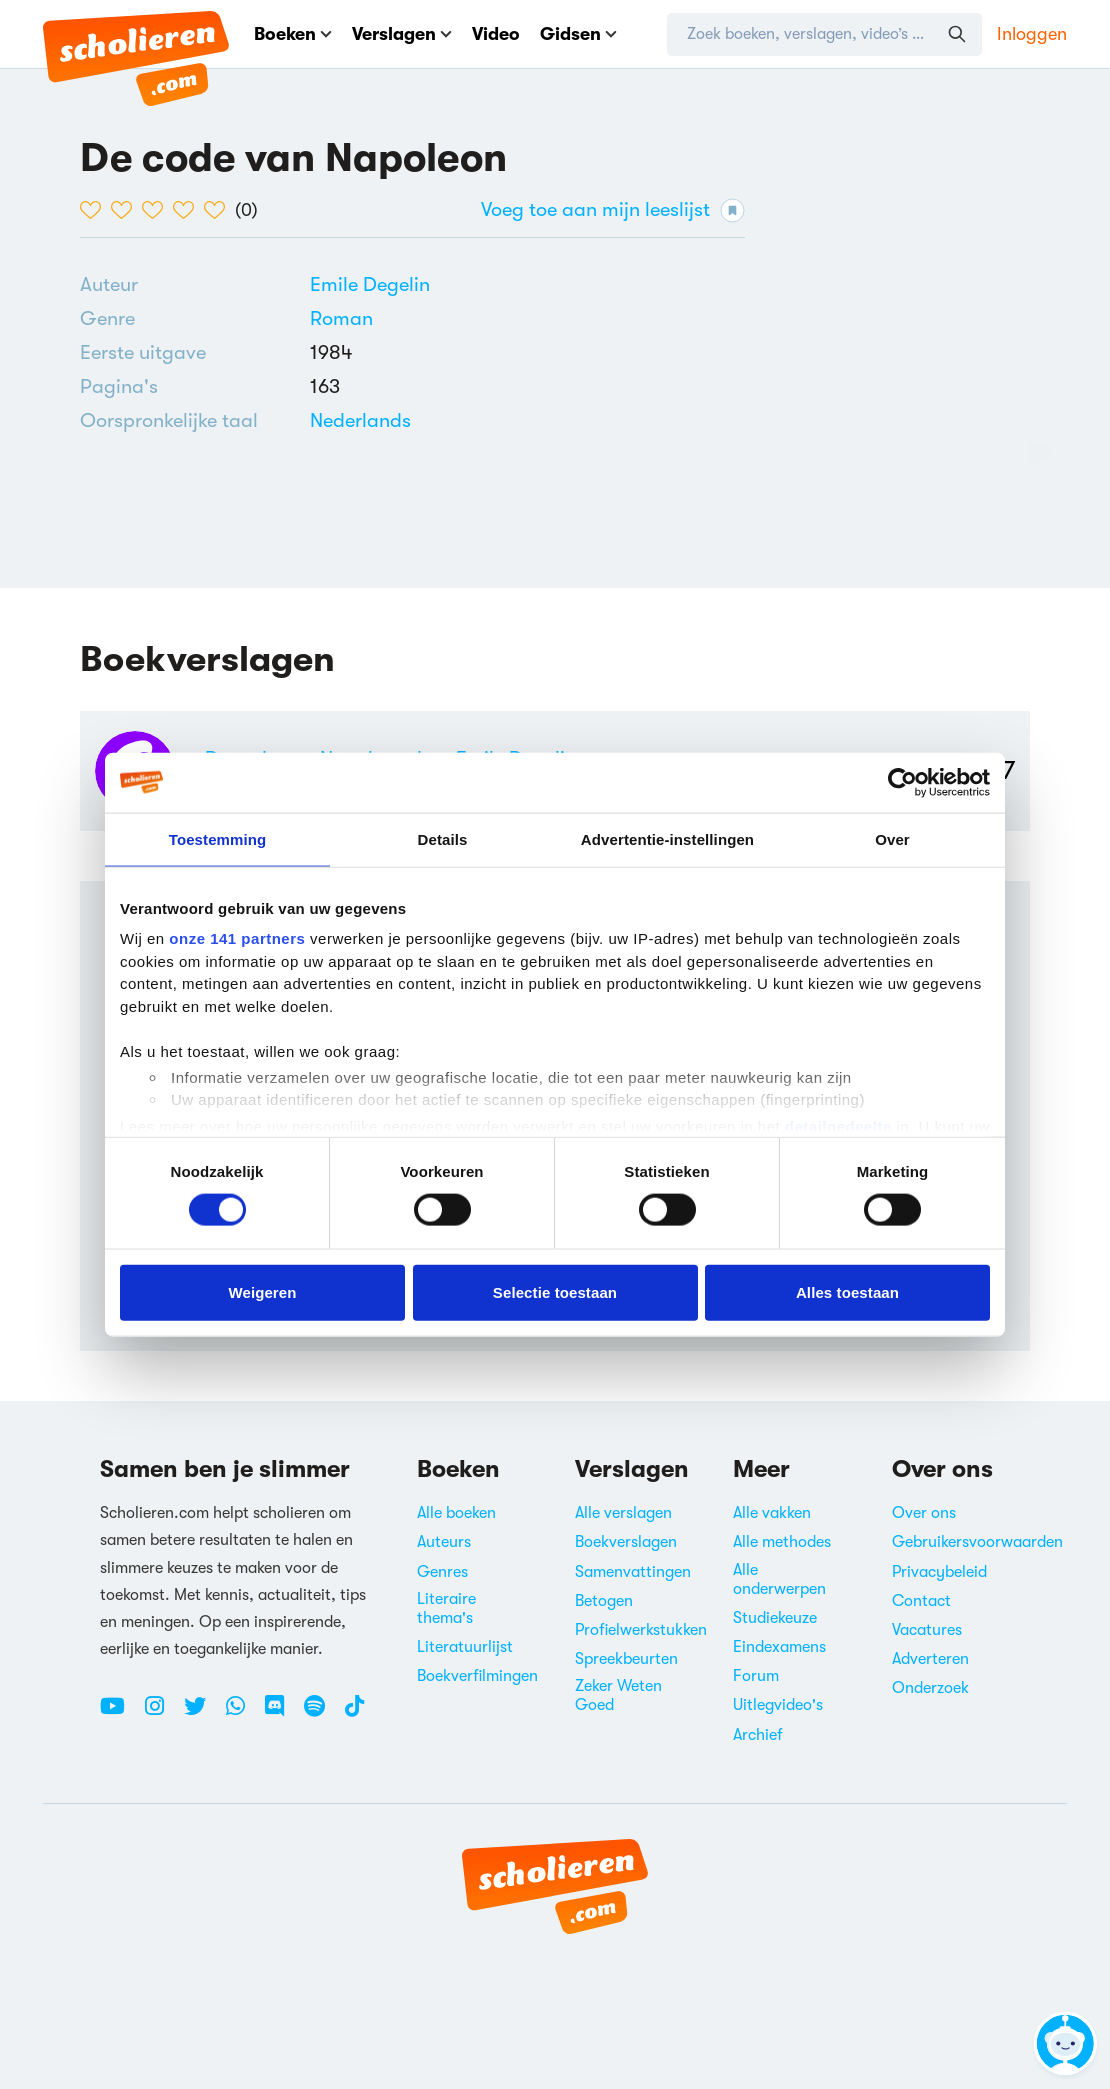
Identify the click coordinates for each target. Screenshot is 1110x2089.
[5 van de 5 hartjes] (219, 210)
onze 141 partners (237, 938)
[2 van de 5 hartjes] (126, 210)
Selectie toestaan (555, 1291)
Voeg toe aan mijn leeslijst (613, 210)
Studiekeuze (775, 1618)
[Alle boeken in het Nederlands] (360, 420)
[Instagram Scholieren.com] (162, 1714)
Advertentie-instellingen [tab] (667, 838)
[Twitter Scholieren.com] (202, 1714)
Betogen (604, 1601)
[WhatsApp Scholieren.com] (243, 1714)
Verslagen (402, 34)
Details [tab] (443, 838)
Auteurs (444, 1542)
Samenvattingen (633, 1572)
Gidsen (578, 34)
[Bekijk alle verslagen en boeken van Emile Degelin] (370, 284)
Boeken (293, 34)
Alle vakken (772, 1513)
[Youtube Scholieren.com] (120, 1714)
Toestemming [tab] (218, 838)
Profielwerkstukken (641, 1630)
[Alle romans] (341, 319)
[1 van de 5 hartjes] (95, 210)
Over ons (924, 1513)
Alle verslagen (623, 1513)
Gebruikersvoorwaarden (977, 1542)
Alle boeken (456, 1513)
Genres (442, 1572)
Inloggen (1032, 34)
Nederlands (360, 420)
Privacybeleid (939, 1572)
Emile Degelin (370, 284)
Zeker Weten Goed (618, 1695)
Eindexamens (779, 1647)
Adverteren (930, 1659)
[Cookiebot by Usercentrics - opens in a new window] (902, 782)
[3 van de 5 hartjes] (157, 210)
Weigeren (262, 1291)
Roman (341, 318)
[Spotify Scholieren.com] (322, 1714)
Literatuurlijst (465, 1647)
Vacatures (927, 1630)
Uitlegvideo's (778, 1705)
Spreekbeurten (626, 1659)
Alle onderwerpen (779, 1579)
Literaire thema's (446, 1608)
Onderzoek (930, 1688)
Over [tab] (892, 838)
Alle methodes (782, 1542)
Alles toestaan (847, 1291)
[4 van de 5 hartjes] (188, 210)
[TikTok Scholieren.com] (354, 1714)
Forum (756, 1676)
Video (496, 34)
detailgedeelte (838, 1125)
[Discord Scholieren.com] (282, 1714)
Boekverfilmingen (477, 1676)
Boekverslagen (626, 1542)
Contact (921, 1601)
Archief (758, 1735)
